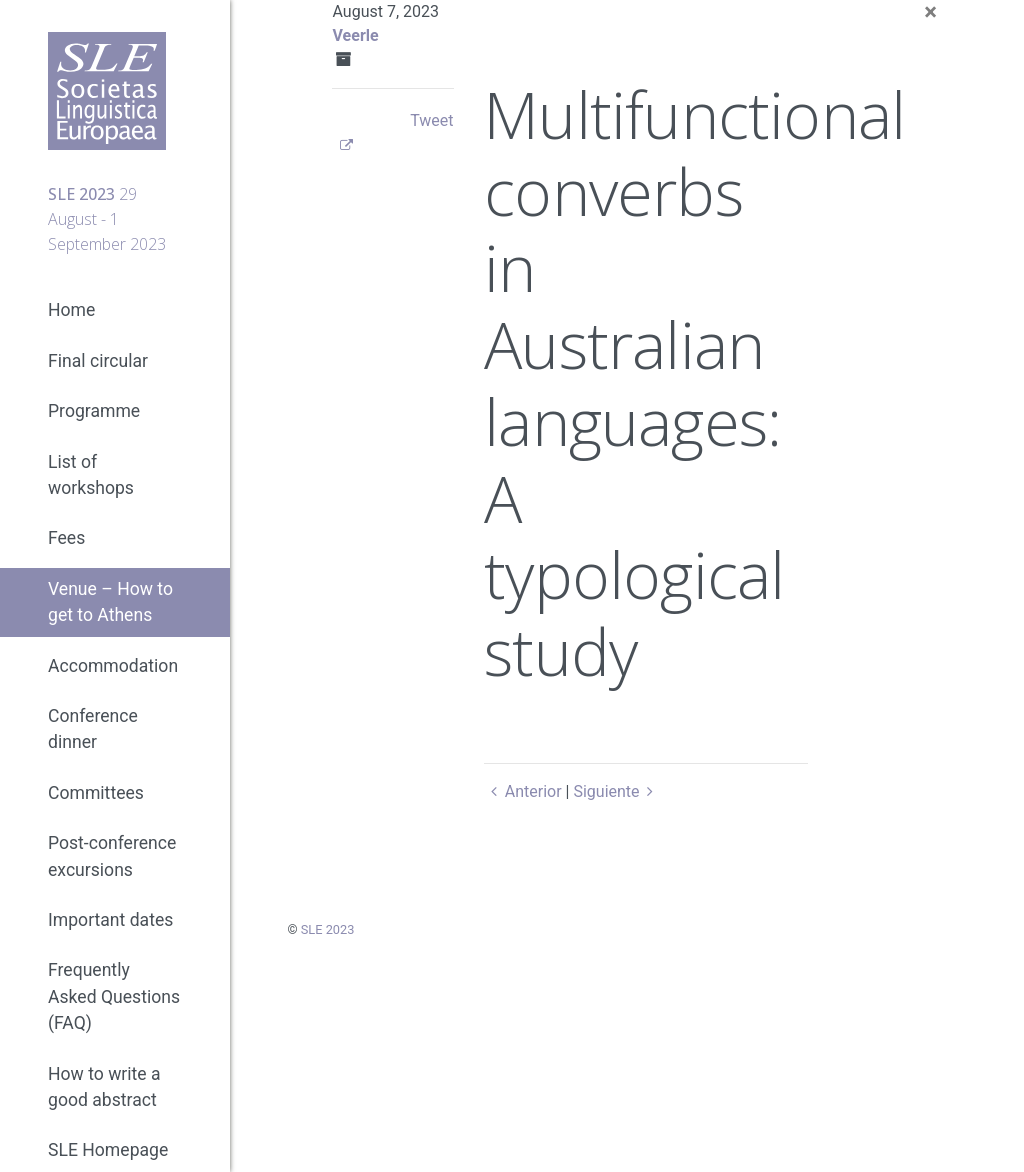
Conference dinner (93, 729)
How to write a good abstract (104, 1087)
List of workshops (91, 475)
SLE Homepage (108, 1150)
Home (71, 310)
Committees (96, 793)
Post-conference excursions (112, 856)
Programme (94, 411)
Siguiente (616, 791)
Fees (66, 538)
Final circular (98, 361)
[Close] (930, 12)
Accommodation (113, 666)
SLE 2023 (328, 929)
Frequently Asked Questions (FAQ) (114, 996)
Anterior (522, 791)
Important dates (110, 920)
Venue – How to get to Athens (110, 602)
